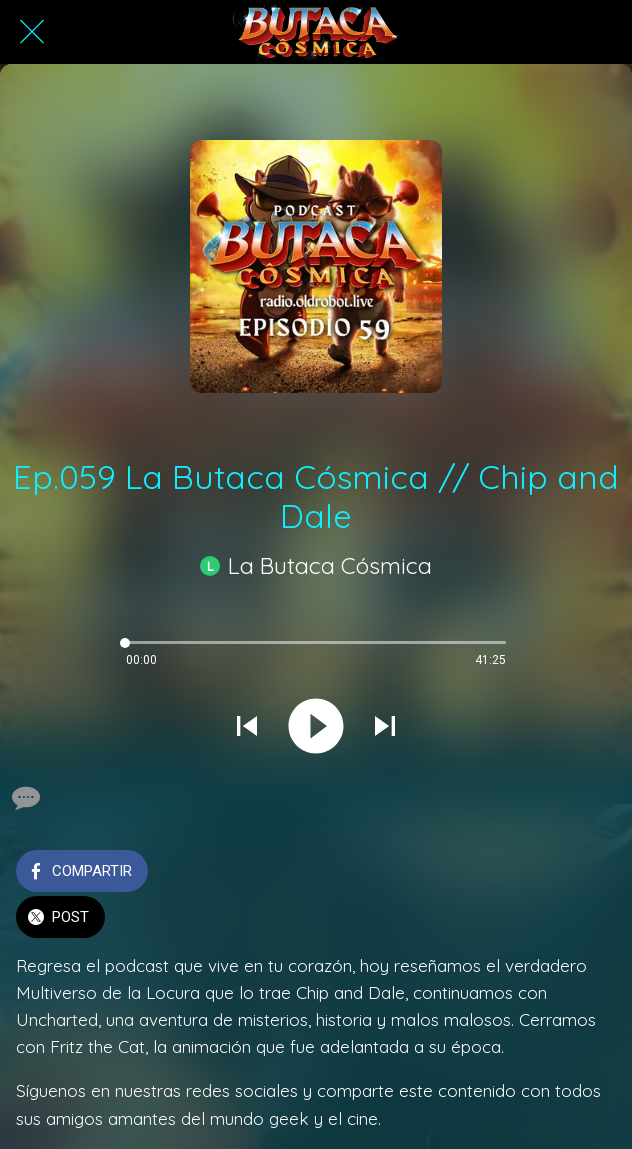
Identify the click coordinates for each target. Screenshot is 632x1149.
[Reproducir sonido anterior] (247, 728)
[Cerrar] (32, 32)
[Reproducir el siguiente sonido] (385, 728)
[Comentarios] (24, 798)
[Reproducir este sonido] (316, 728)
